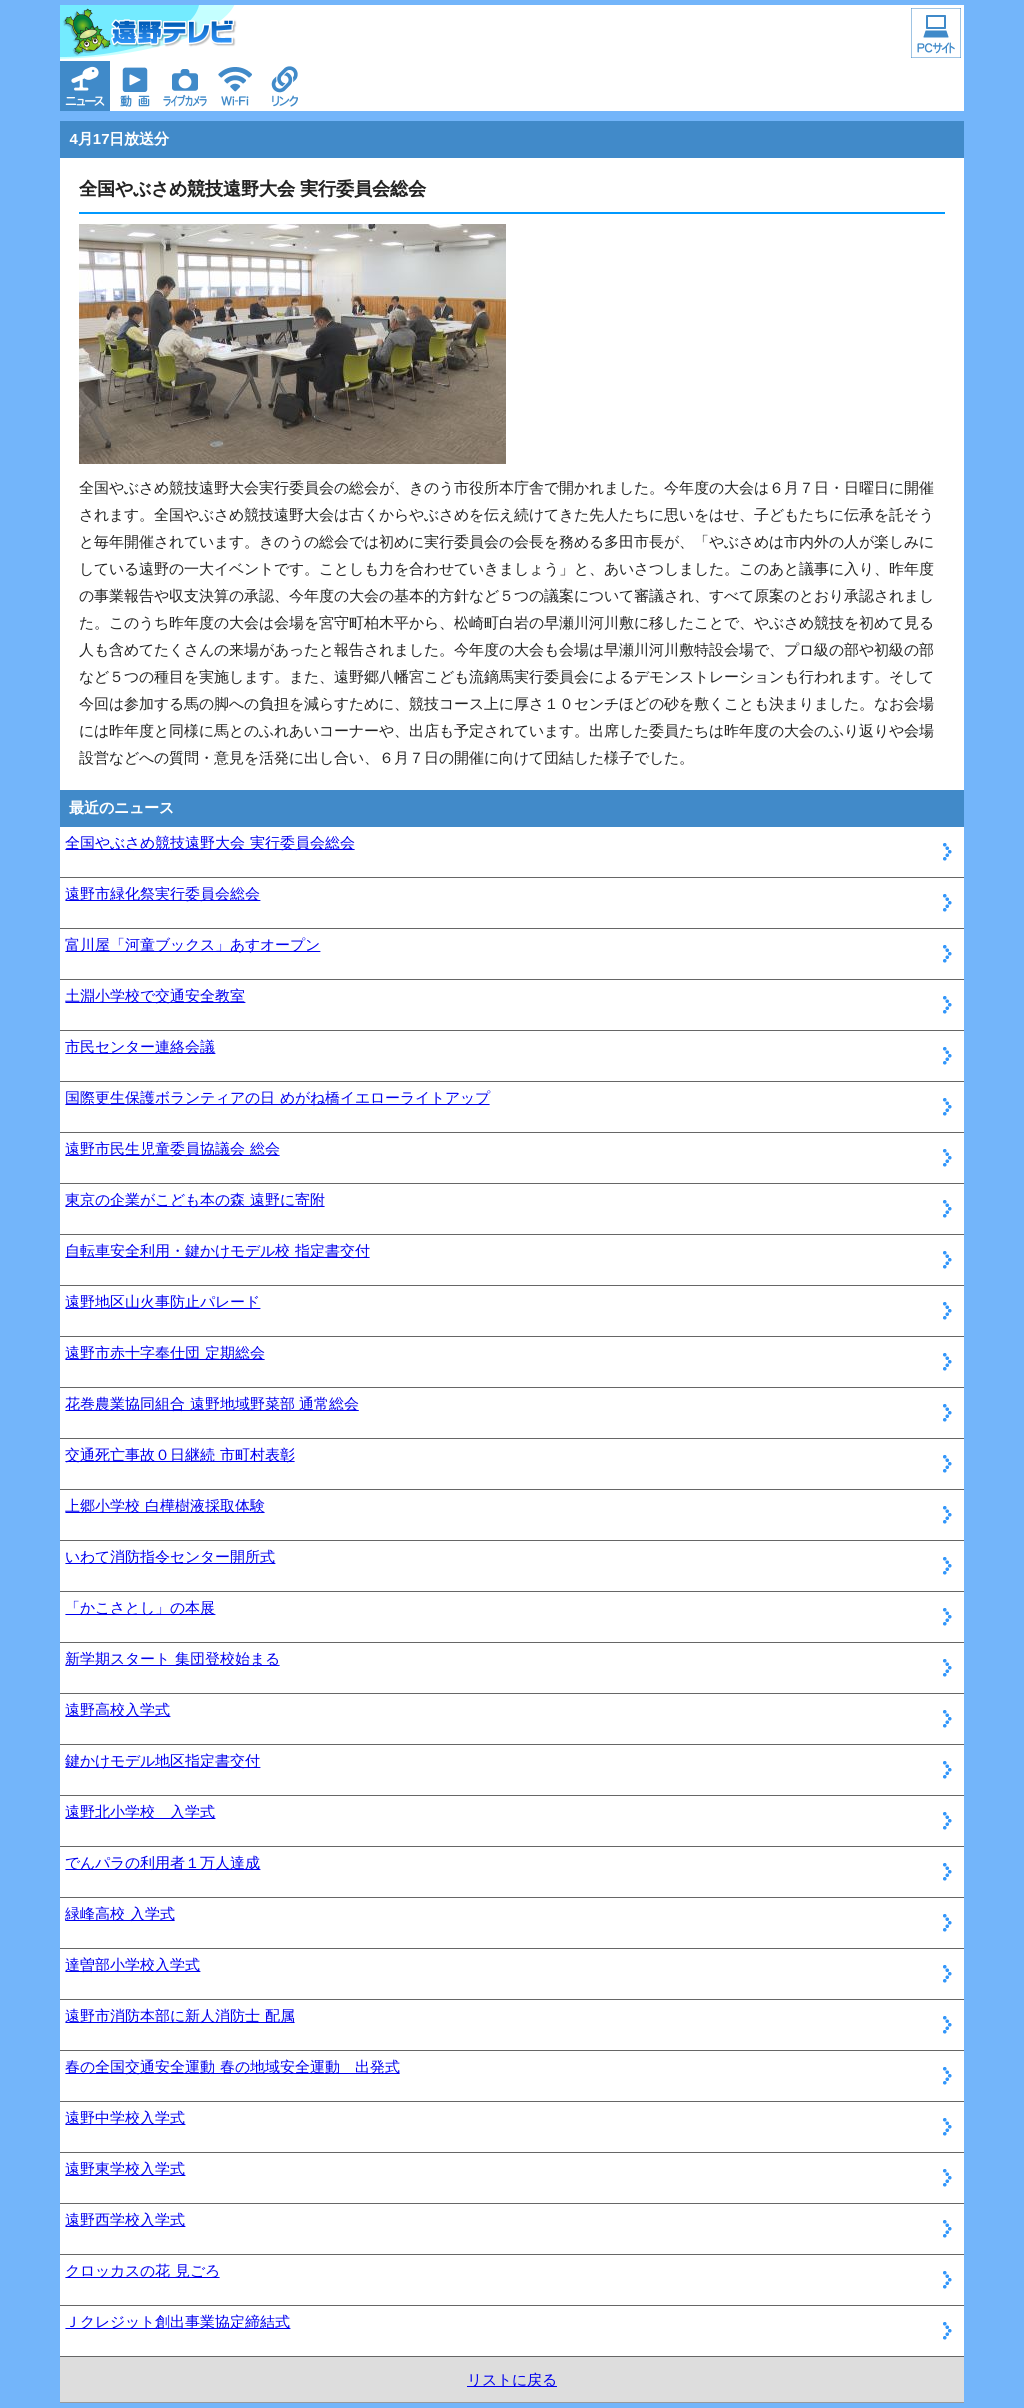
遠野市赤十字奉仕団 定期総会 (164, 1352)
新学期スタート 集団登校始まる (172, 1658)
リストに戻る (512, 2379)
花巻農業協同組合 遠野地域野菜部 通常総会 (211, 1403)
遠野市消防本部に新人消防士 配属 (179, 2015)
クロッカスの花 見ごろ (142, 2270)
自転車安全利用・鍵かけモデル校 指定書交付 (217, 1250)
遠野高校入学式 (117, 1709)
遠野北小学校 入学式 (140, 1811)
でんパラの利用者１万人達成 (162, 1862)
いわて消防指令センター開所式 (170, 1556)
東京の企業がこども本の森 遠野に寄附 (194, 1199)
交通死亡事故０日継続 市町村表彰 (179, 1454)
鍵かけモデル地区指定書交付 (162, 1760)
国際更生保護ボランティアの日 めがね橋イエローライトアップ (277, 1097)
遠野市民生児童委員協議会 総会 (172, 1148)
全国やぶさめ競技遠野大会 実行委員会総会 (209, 842)
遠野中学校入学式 (125, 2117)
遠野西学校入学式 (125, 2219)
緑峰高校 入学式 (119, 1913)
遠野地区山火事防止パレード (162, 1301)
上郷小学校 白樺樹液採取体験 (164, 1505)
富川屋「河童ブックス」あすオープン (192, 944)
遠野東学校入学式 (125, 2168)
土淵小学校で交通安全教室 (155, 995)
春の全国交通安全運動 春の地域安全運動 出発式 (232, 2066)
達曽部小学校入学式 (132, 1964)
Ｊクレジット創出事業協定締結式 (177, 2321)
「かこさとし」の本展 (140, 1607)
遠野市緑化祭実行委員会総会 (162, 893)
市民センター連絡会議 (140, 1046)
